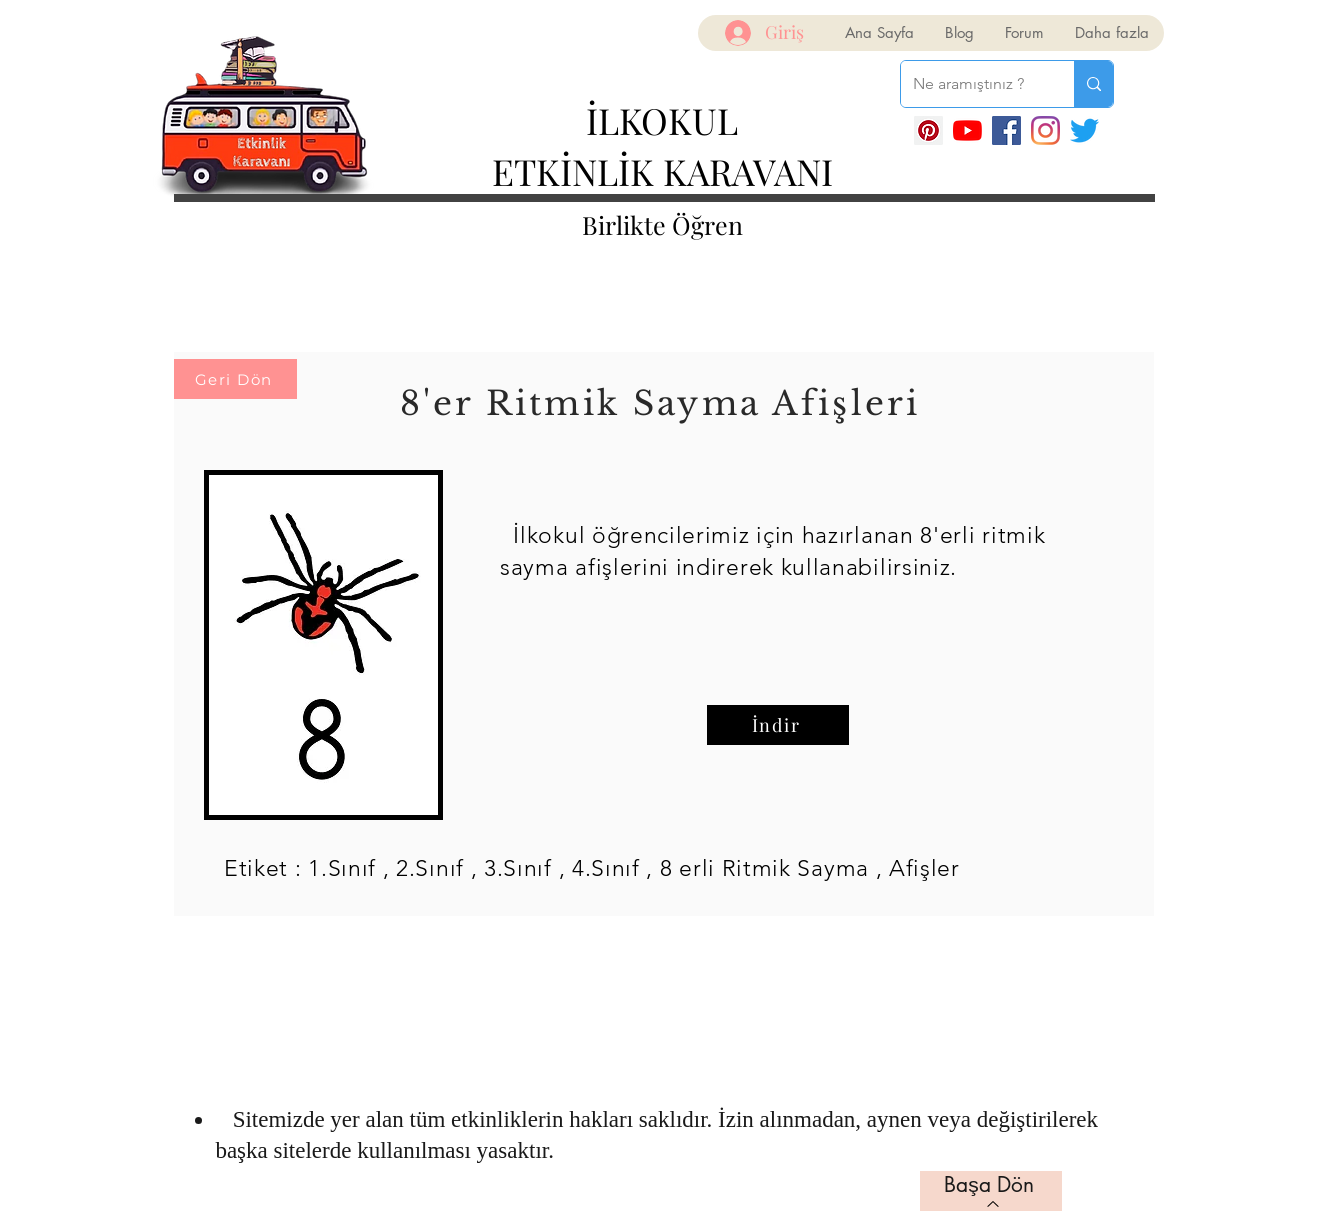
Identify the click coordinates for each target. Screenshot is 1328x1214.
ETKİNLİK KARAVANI (662, 171)
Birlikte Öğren (662, 224)
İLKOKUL (662, 120)
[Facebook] (1006, 130)
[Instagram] (1045, 130)
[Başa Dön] (991, 1191)
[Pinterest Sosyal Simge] (928, 130)
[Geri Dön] (235, 379)
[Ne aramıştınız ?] (972, 84)
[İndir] (778, 725)
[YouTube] (967, 130)
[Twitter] (1084, 130)
